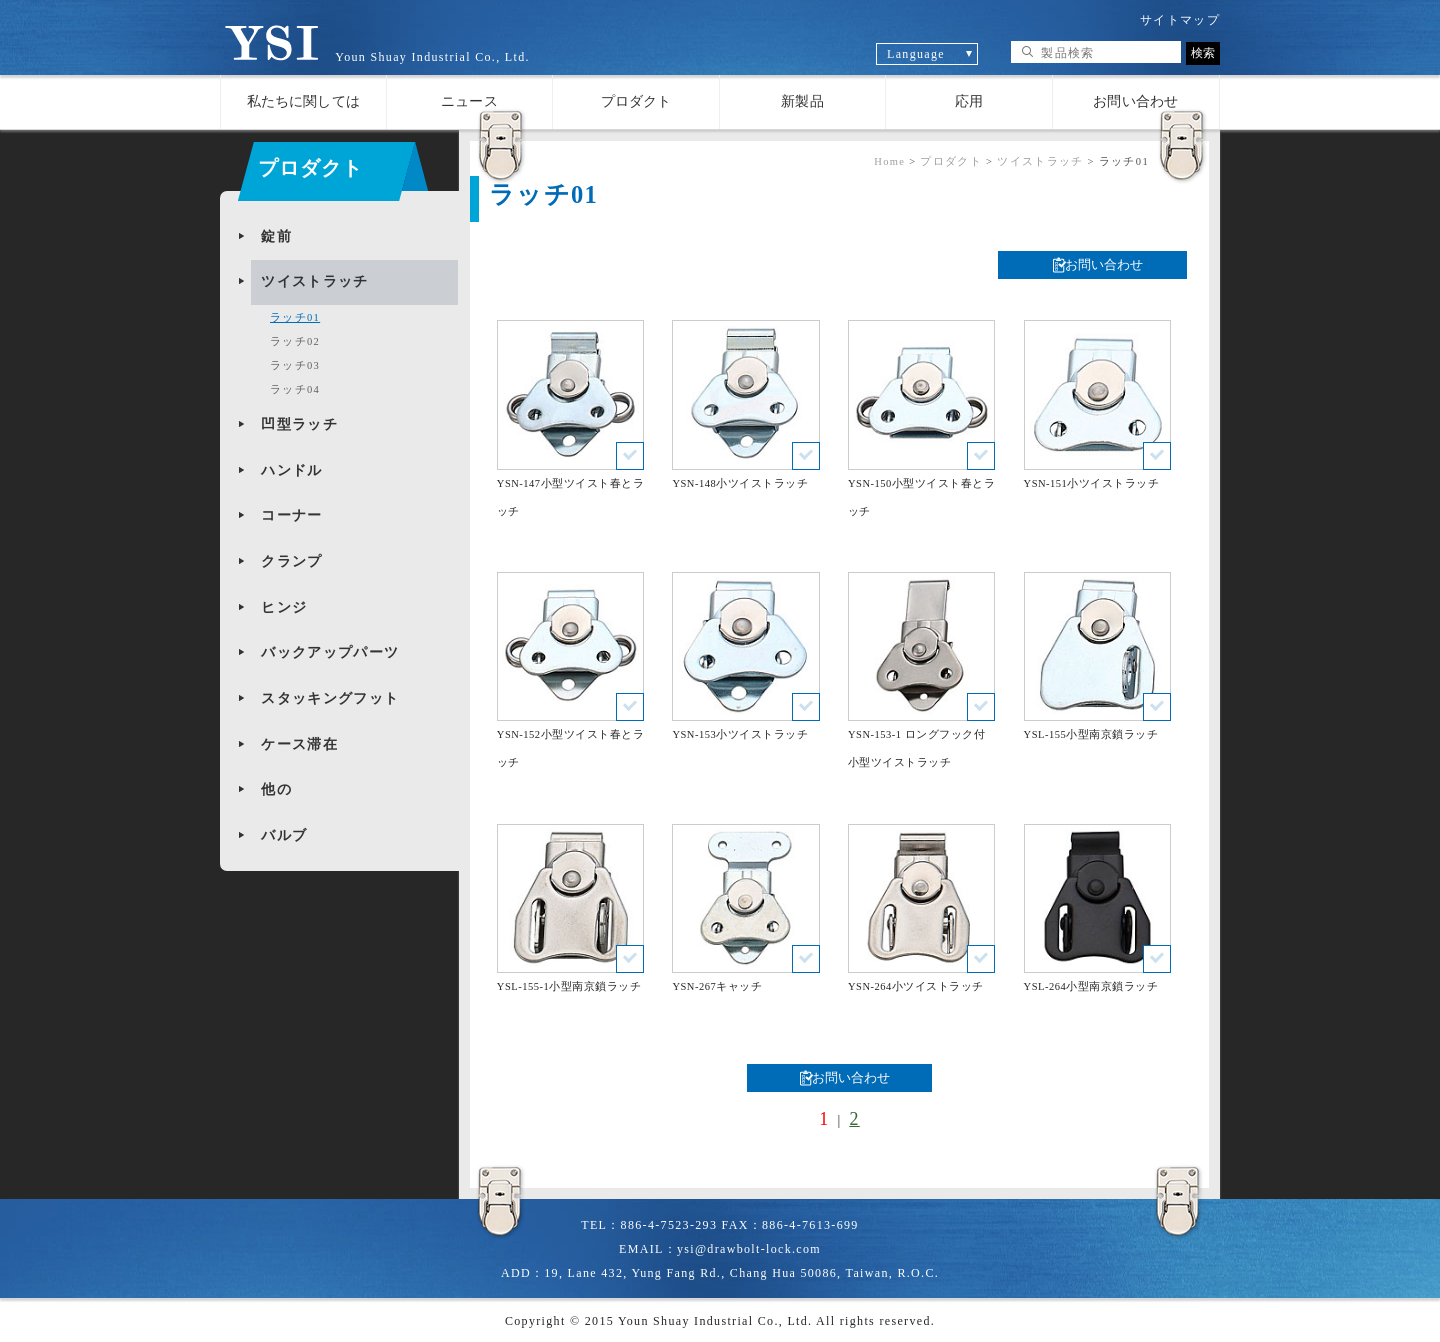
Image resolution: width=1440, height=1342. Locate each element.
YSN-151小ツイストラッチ (1092, 483)
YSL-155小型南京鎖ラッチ (1091, 734)
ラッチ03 (295, 365)
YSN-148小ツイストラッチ (740, 483)
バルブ (284, 835)
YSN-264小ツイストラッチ (916, 986)
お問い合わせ (1135, 101)
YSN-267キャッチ (717, 986)
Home (889, 161)
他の (276, 789)
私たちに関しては (303, 101)
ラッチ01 (295, 317)
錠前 (276, 236)
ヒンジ (284, 607)
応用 (969, 101)
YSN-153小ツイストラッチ (740, 734)
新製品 (802, 101)
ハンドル (291, 470)
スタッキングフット (330, 698)
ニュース (469, 101)
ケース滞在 (299, 744)
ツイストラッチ (314, 281)
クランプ (291, 561)
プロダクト (636, 101)
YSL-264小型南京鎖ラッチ (1091, 986)
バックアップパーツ (330, 652)
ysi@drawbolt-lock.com (749, 1249)
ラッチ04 (295, 389)
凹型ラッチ (299, 424)
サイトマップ (1180, 20)
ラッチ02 (295, 341)
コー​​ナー (291, 515)
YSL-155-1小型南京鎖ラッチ (569, 986)
